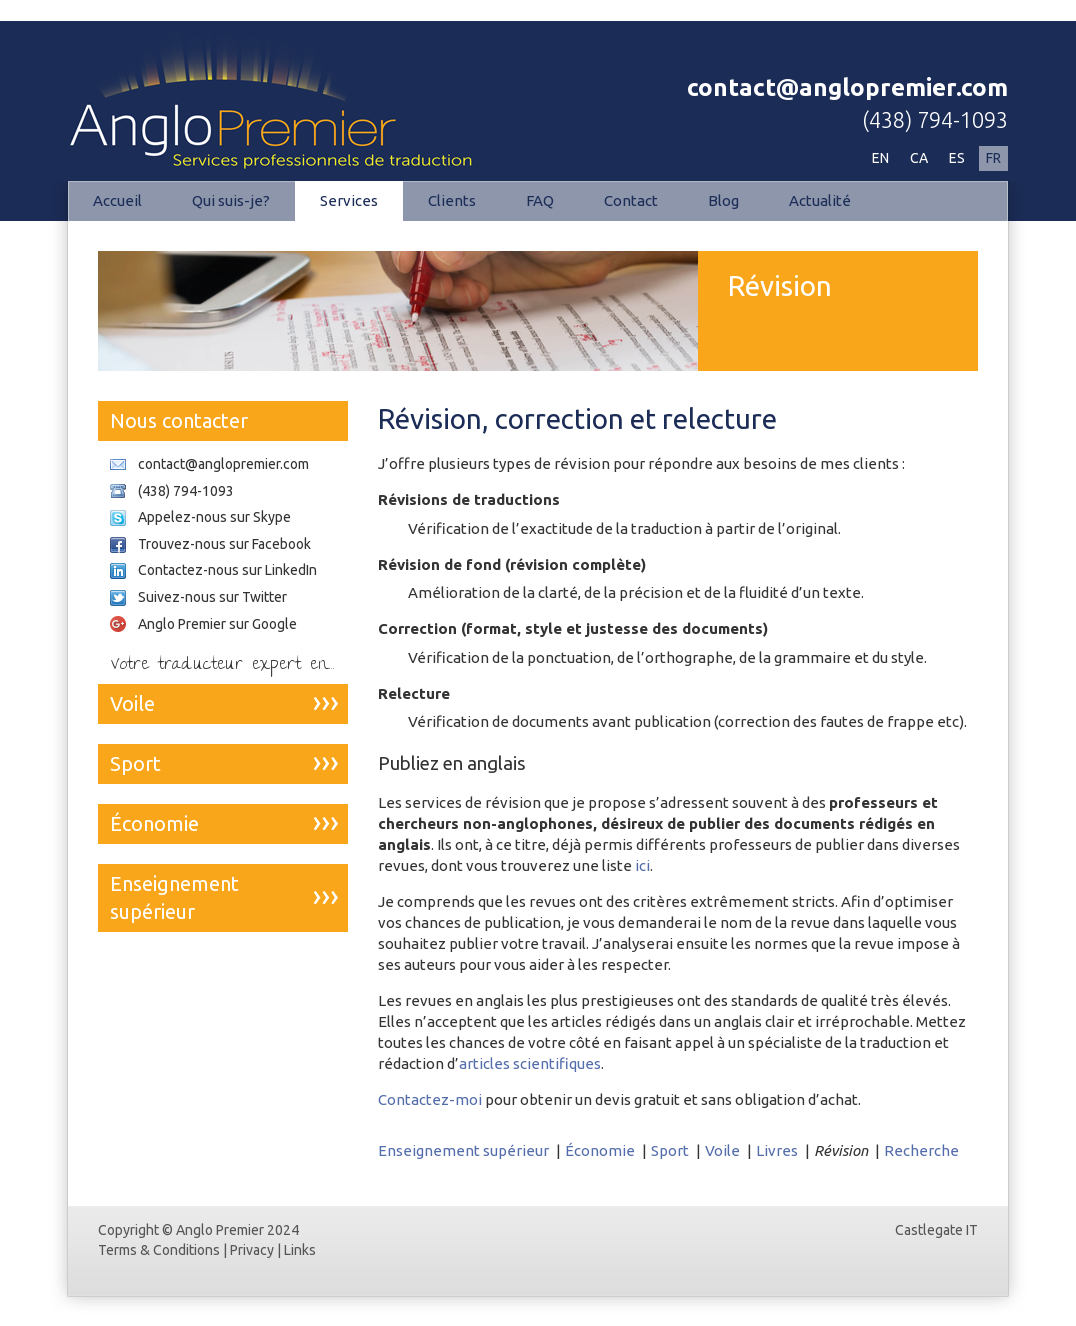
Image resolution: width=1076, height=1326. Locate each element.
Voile (722, 1150)
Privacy (252, 1250)
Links (300, 1250)
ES (957, 158)
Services (349, 200)
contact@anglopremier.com (847, 87)
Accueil (117, 200)
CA (919, 158)
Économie (600, 1150)
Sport (670, 1150)
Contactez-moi (430, 1099)
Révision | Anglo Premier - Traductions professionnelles (278, 96)
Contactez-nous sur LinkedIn (227, 570)
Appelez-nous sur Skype (214, 517)
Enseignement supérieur (463, 1150)
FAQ (540, 200)
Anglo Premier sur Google (217, 624)
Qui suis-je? (231, 200)
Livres (777, 1150)
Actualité (820, 200)
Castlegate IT (936, 1230)
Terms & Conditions (159, 1250)
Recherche (921, 1150)
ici (642, 865)
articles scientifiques (530, 1063)
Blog (723, 200)
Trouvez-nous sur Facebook (224, 544)
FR (993, 158)
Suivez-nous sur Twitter (212, 597)
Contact (631, 200)
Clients (452, 200)
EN (880, 158)
